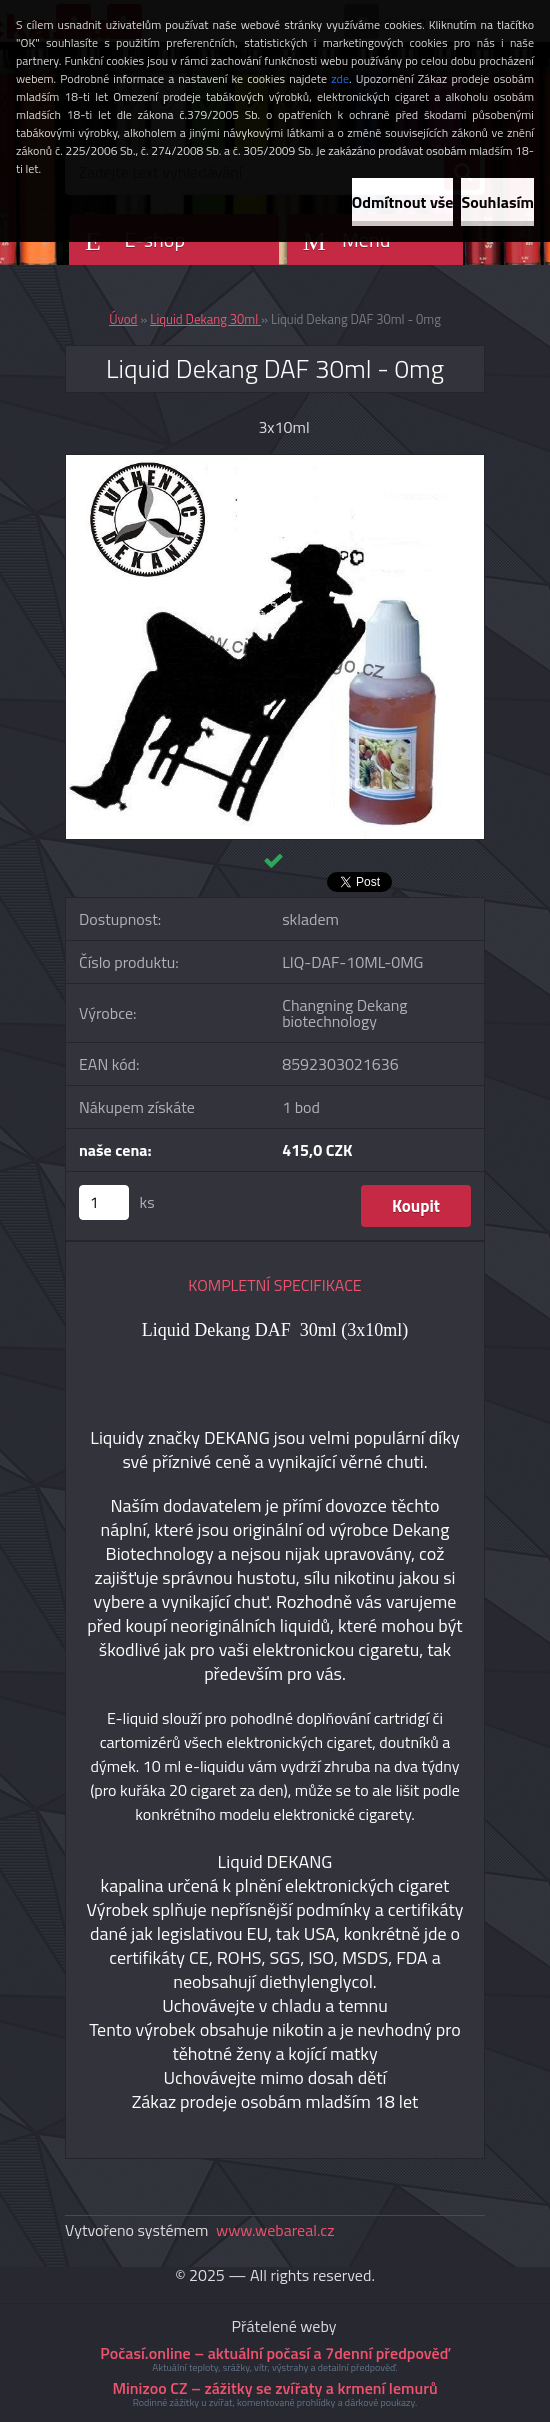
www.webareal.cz (275, 2230)
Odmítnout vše (403, 202)
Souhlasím (497, 202)
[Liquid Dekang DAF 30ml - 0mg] (275, 463)
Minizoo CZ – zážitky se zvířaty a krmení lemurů (274, 2388)
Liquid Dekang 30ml (205, 319)
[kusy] (104, 1202)
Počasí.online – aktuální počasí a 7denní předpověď (274, 2353)
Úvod (123, 319)
